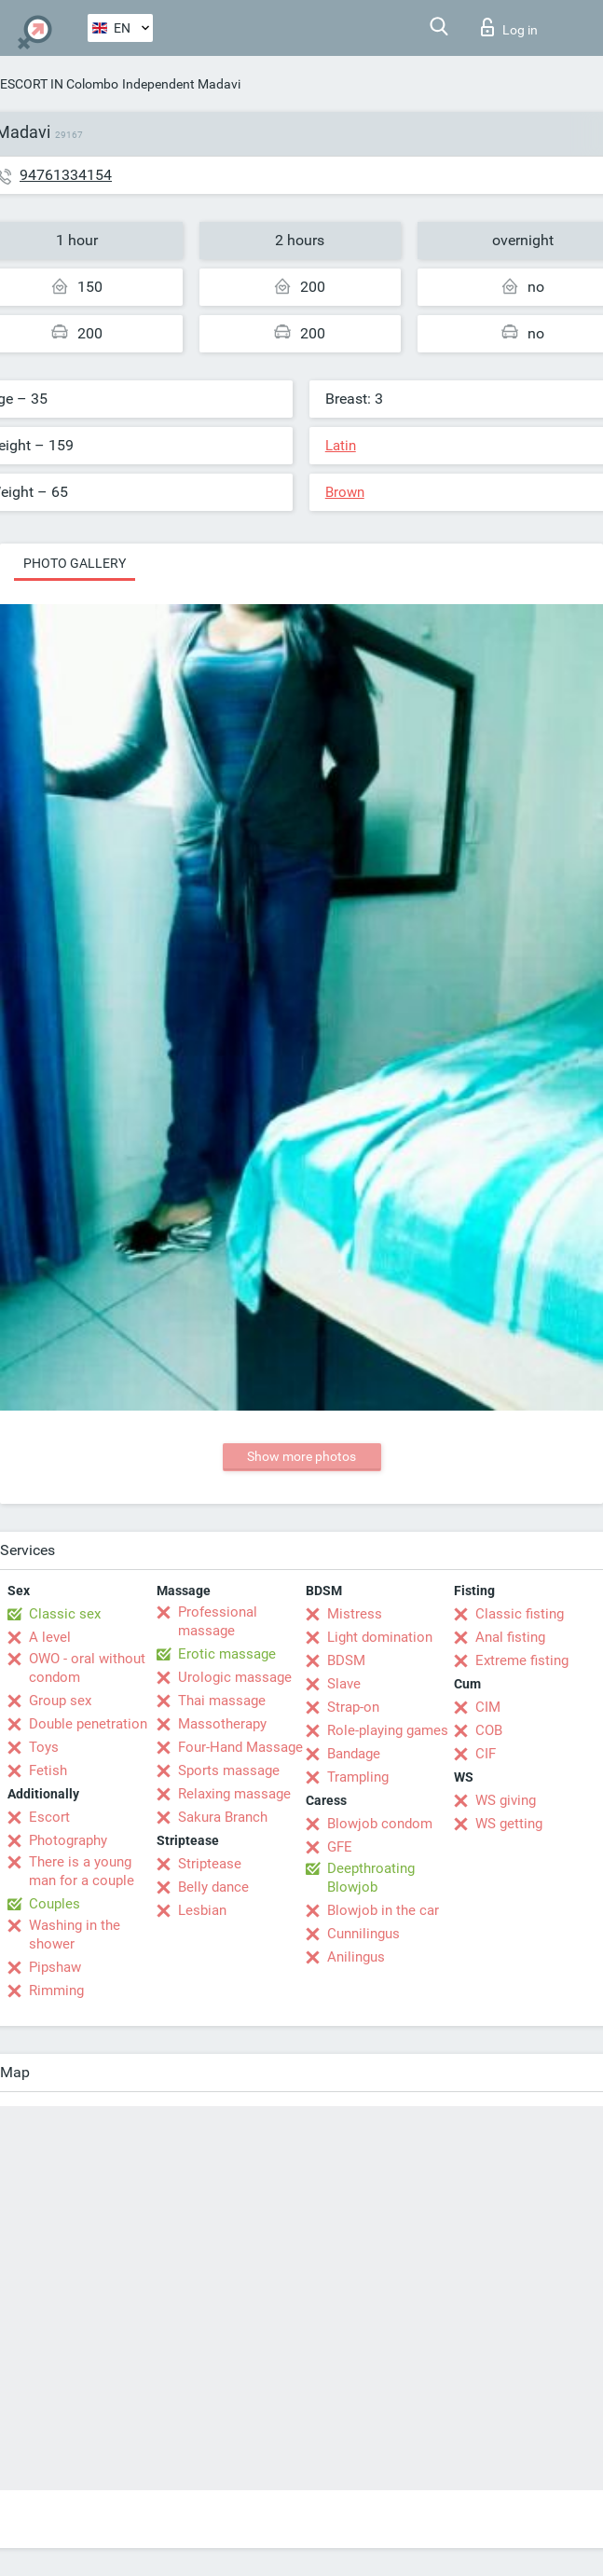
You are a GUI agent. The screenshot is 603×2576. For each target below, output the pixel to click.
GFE (339, 1847)
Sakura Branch (222, 1817)
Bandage (353, 1753)
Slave (344, 1683)
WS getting (508, 1823)
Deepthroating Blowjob (371, 1877)
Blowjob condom (379, 1823)
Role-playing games (387, 1730)
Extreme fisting (522, 1660)
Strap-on (353, 1707)
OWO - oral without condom (87, 1668)
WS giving (505, 1800)
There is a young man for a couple (81, 1871)
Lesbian (202, 1910)
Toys (44, 1747)
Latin (340, 445)
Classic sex (65, 1613)
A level (50, 1637)
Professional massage (217, 1621)
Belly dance (213, 1887)
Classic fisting (519, 1613)
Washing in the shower (74, 1934)
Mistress (354, 1613)
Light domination (379, 1637)
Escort (49, 1817)
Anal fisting (510, 1637)
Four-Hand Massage (240, 1747)
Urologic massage (235, 1677)
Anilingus (356, 1957)
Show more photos (301, 1456)
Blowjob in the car (383, 1910)
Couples (54, 1903)
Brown (344, 492)
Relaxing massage (234, 1793)
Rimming (56, 1990)
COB (488, 1730)
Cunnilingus (363, 1933)
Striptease (209, 1863)
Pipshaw (55, 1967)
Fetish (48, 1770)
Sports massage (229, 1770)
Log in (509, 27)
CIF (485, 1753)
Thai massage (222, 1700)
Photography (68, 1840)
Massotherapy (222, 1723)
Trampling (358, 1777)
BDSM (346, 1660)
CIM (487, 1707)
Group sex (60, 1700)
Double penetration (88, 1723)
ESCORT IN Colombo (59, 83)
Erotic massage (227, 1654)
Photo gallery (74, 563)
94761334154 (66, 175)
